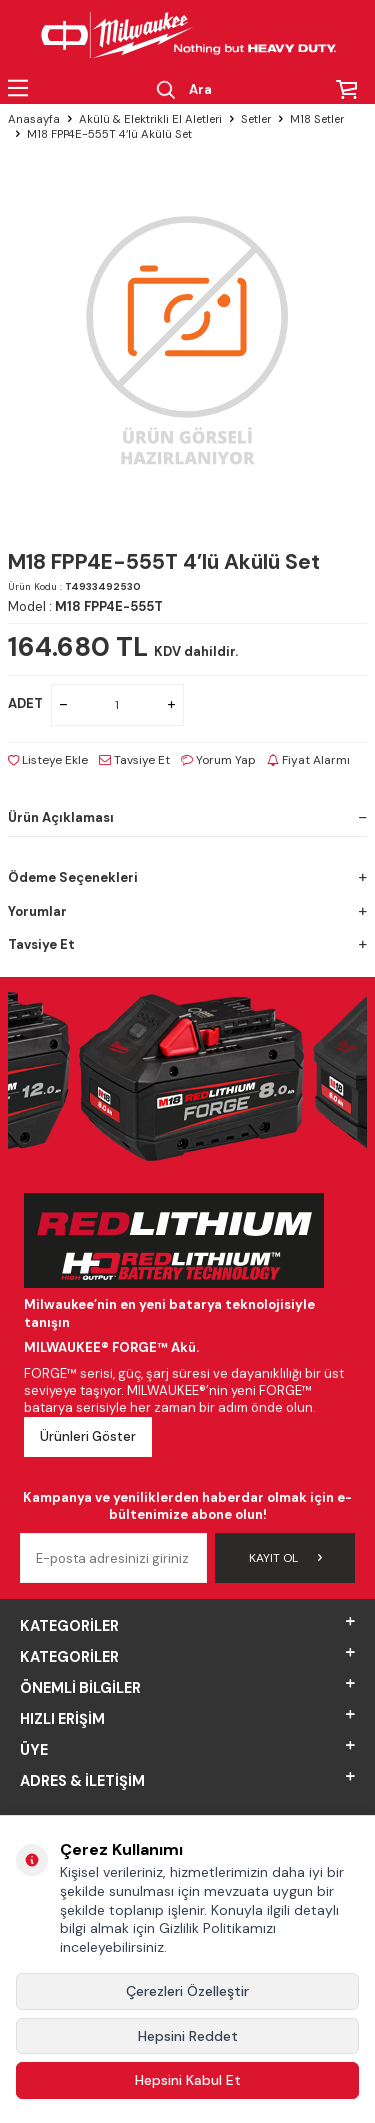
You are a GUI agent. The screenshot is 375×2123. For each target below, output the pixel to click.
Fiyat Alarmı (308, 760)
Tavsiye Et (134, 760)
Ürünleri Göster (88, 1436)
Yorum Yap (218, 760)
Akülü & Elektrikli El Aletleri (150, 119)
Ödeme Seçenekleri (187, 877)
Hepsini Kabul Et (188, 2080)
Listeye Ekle (48, 760)
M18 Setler (317, 119)
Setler (256, 119)
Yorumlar (187, 911)
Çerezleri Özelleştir (187, 1991)
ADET (25, 703)
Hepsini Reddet (188, 2036)
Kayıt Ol (285, 1558)
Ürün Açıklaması (187, 817)
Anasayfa (34, 119)
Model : (85, 606)
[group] (187, 338)
